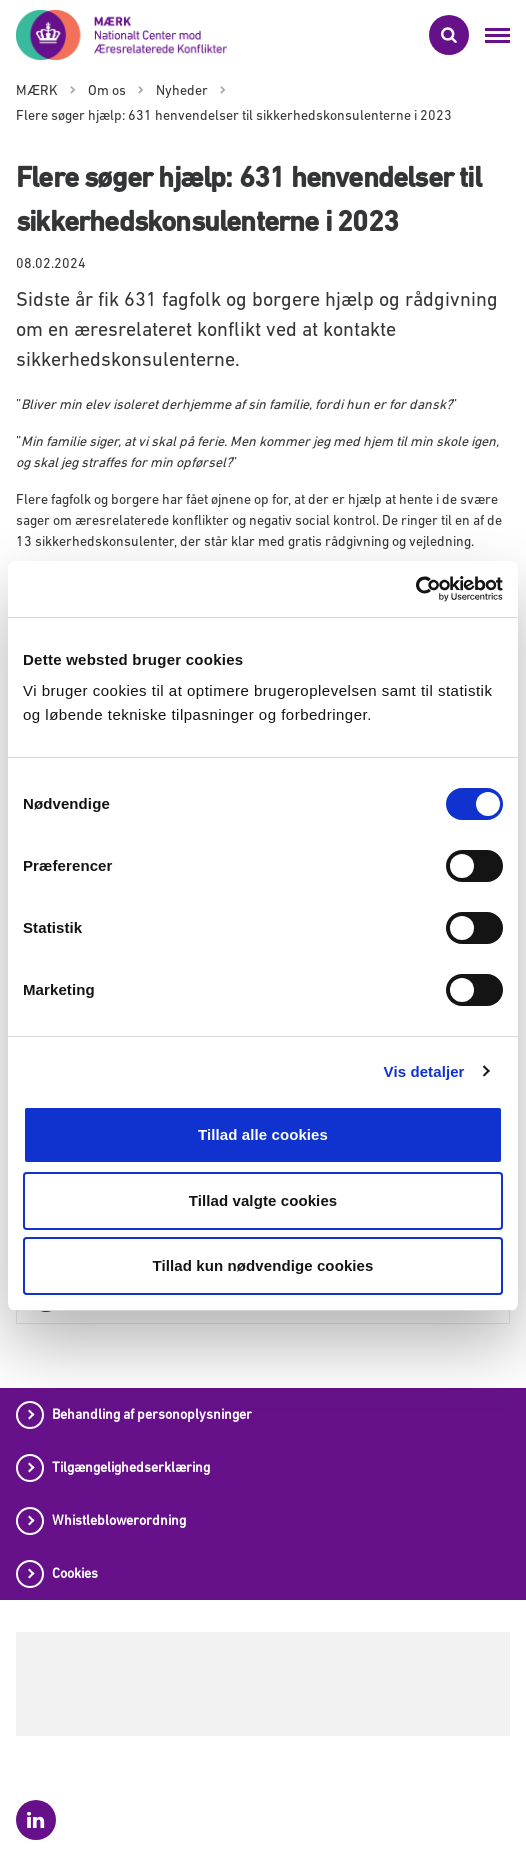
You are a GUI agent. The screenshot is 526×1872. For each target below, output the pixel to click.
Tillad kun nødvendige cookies (262, 1265)
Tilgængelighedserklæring (131, 1467)
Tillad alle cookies (263, 1134)
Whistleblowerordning (119, 1520)
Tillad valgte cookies (263, 1200)
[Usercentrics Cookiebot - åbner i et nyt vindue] (415, 589)
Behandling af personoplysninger (152, 1414)
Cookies (75, 1573)
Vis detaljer (424, 1071)
